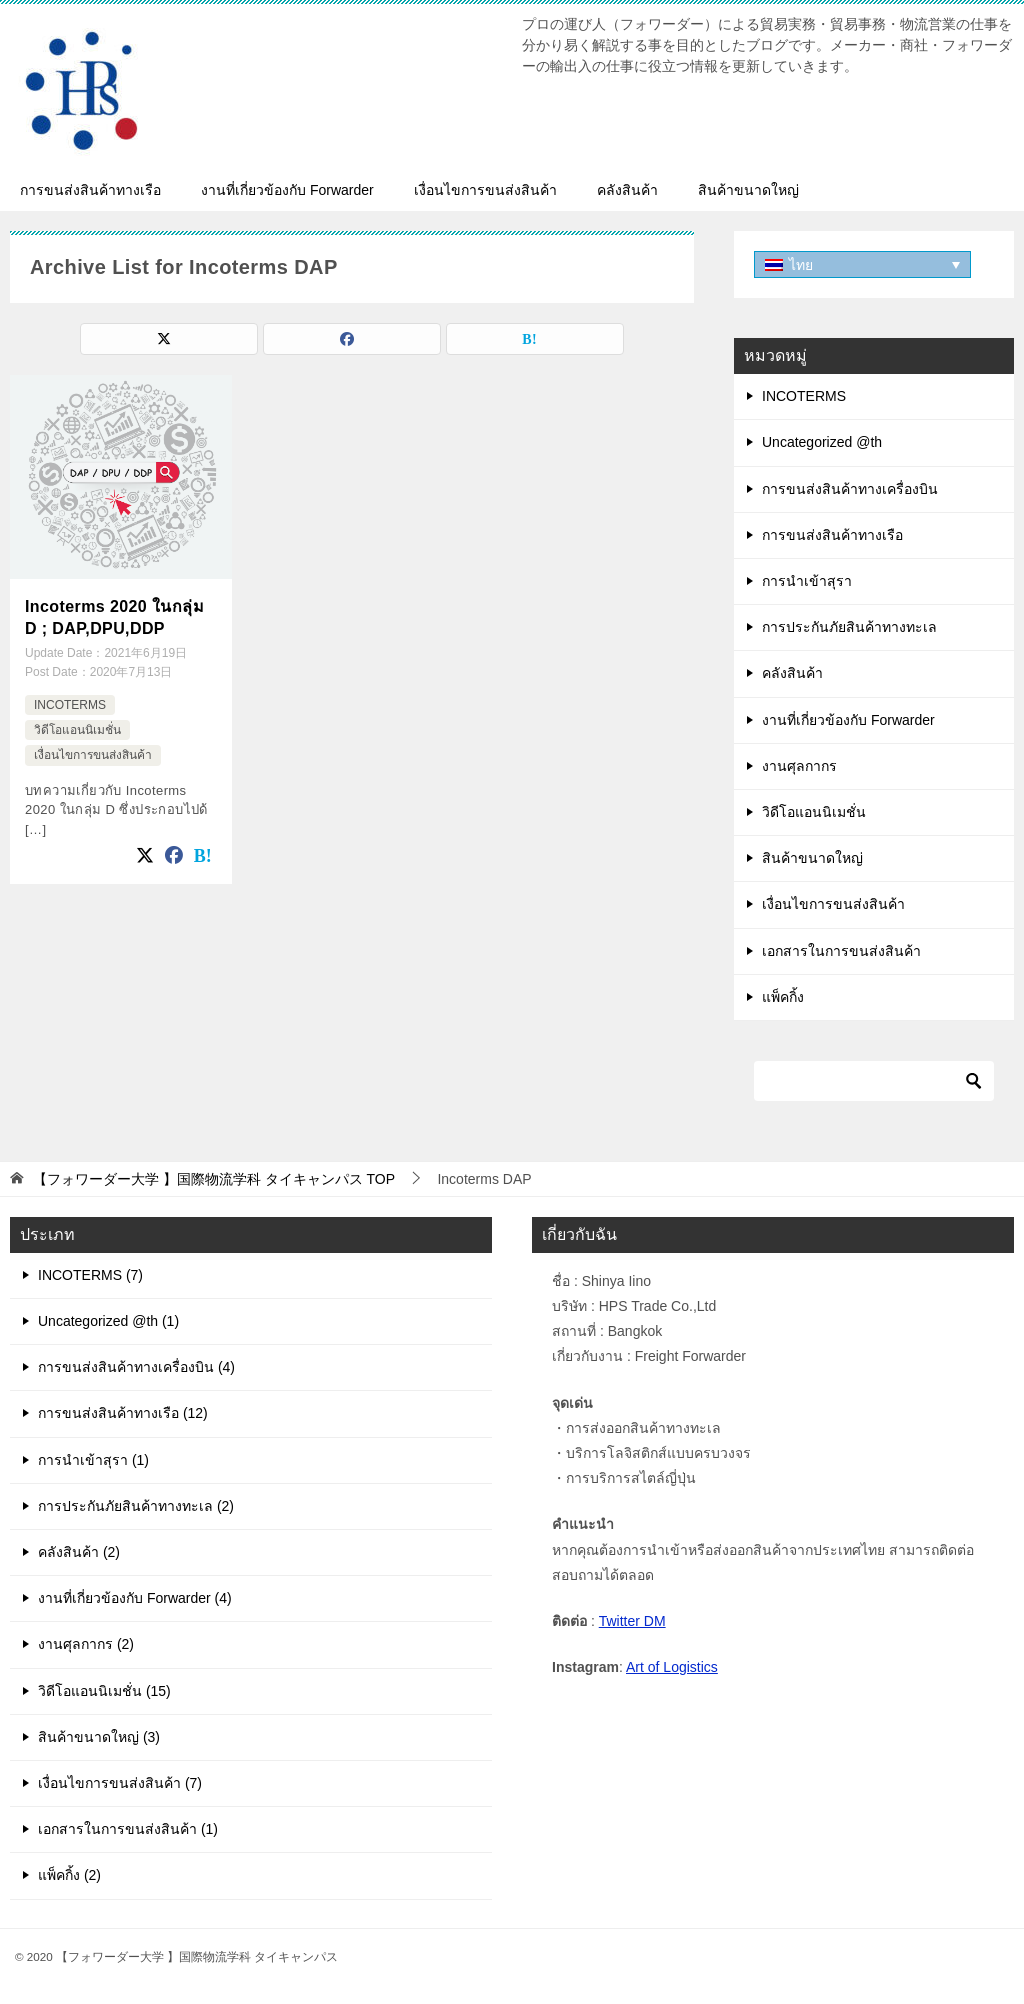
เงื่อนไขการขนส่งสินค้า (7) (120, 1783)
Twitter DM (632, 1621)
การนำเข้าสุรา (807, 581)
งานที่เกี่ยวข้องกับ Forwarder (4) (135, 1598)
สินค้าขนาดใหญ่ (748, 190)
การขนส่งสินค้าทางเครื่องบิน (850, 489)
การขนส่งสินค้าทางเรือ (90, 190)
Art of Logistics (672, 1667)
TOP (214, 1179)
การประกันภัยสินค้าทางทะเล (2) (136, 1506)
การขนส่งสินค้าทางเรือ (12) (123, 1413)
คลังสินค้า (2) (79, 1552)
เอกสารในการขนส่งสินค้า (841, 951)
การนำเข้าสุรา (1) (93, 1460)
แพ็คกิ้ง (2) (69, 1875)
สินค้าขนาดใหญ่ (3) (99, 1737)
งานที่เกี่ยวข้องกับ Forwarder (287, 190)
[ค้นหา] (874, 1081)
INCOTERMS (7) (90, 1275)
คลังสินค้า (627, 190)
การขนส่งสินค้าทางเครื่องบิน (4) (136, 1367)
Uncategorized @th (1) (108, 1321)
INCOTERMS (70, 704)
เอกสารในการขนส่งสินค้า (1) (128, 1829)
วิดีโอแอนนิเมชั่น (77, 730)
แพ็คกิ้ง (783, 997)
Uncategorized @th (822, 442)
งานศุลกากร (799, 766)
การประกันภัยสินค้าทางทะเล (849, 627)
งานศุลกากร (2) (86, 1644)
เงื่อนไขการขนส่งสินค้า (485, 190)
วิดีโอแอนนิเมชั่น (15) (104, 1691)
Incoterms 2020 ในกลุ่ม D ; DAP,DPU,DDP (114, 617)
